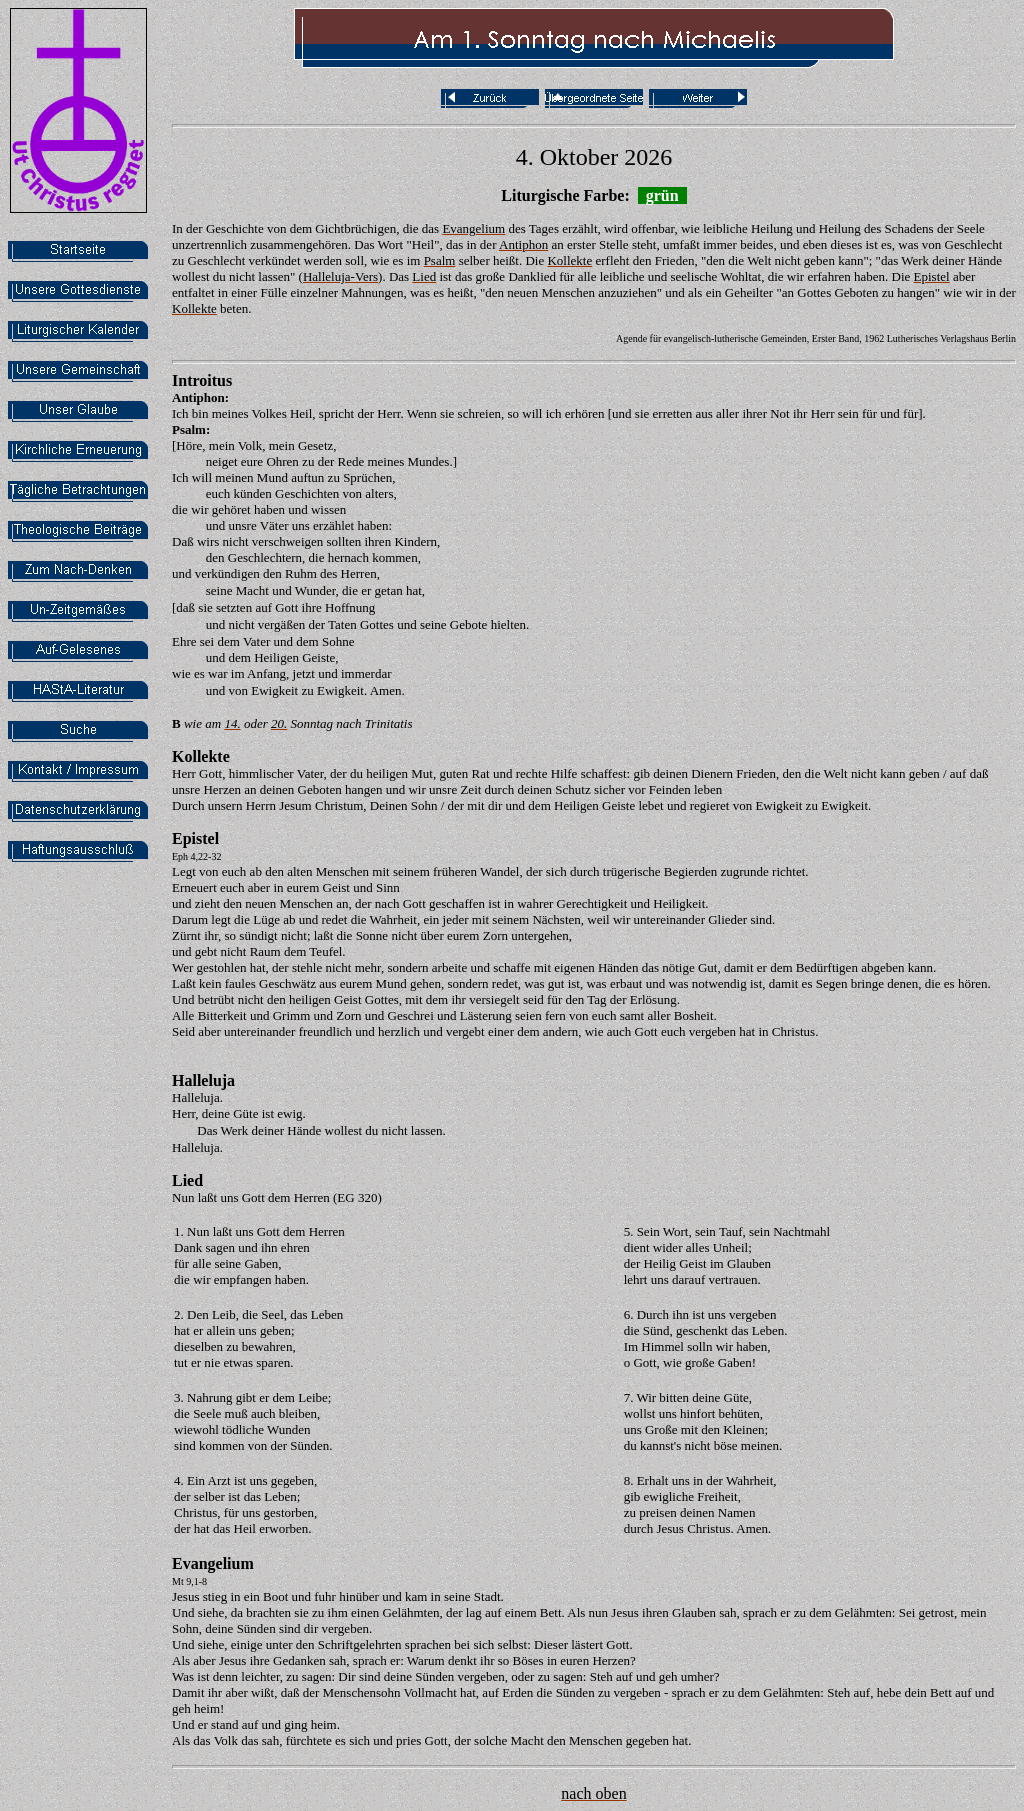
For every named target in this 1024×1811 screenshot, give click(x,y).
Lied (187, 1180)
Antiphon (198, 397)
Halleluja (203, 1080)
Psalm (189, 429)
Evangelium (213, 1563)
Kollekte (201, 756)
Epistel (195, 838)
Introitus (202, 380)
